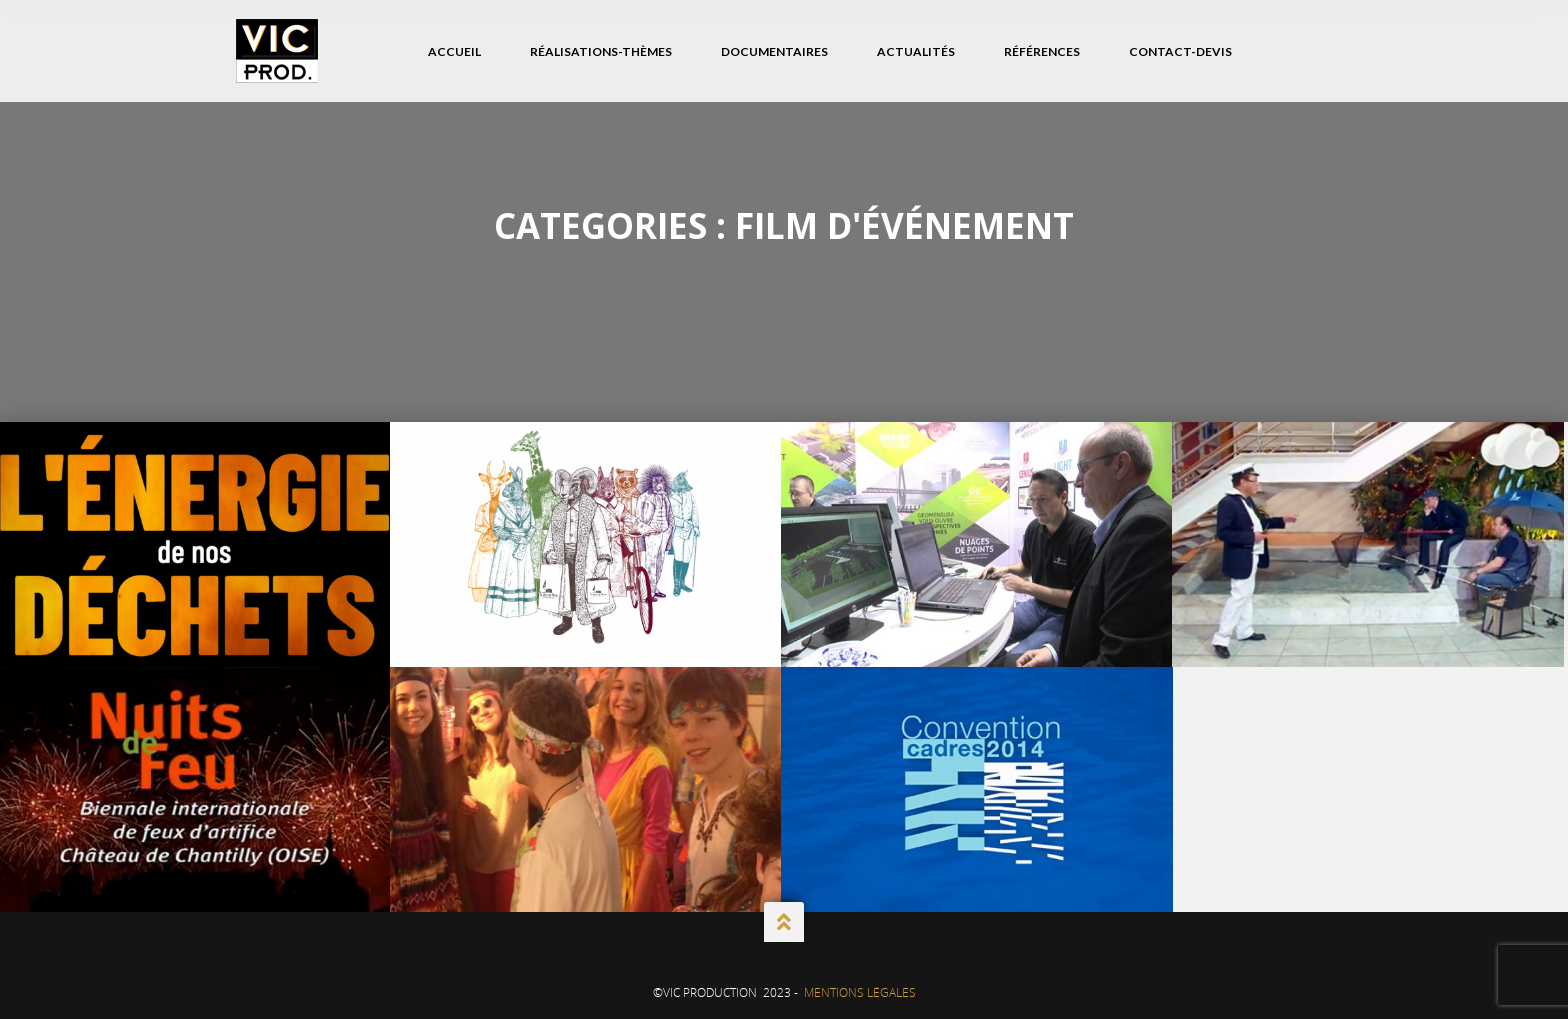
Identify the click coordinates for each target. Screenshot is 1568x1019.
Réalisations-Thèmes (601, 51)
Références (1042, 51)
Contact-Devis (1180, 51)
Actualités (916, 51)
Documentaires (774, 51)
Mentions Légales (860, 992)
